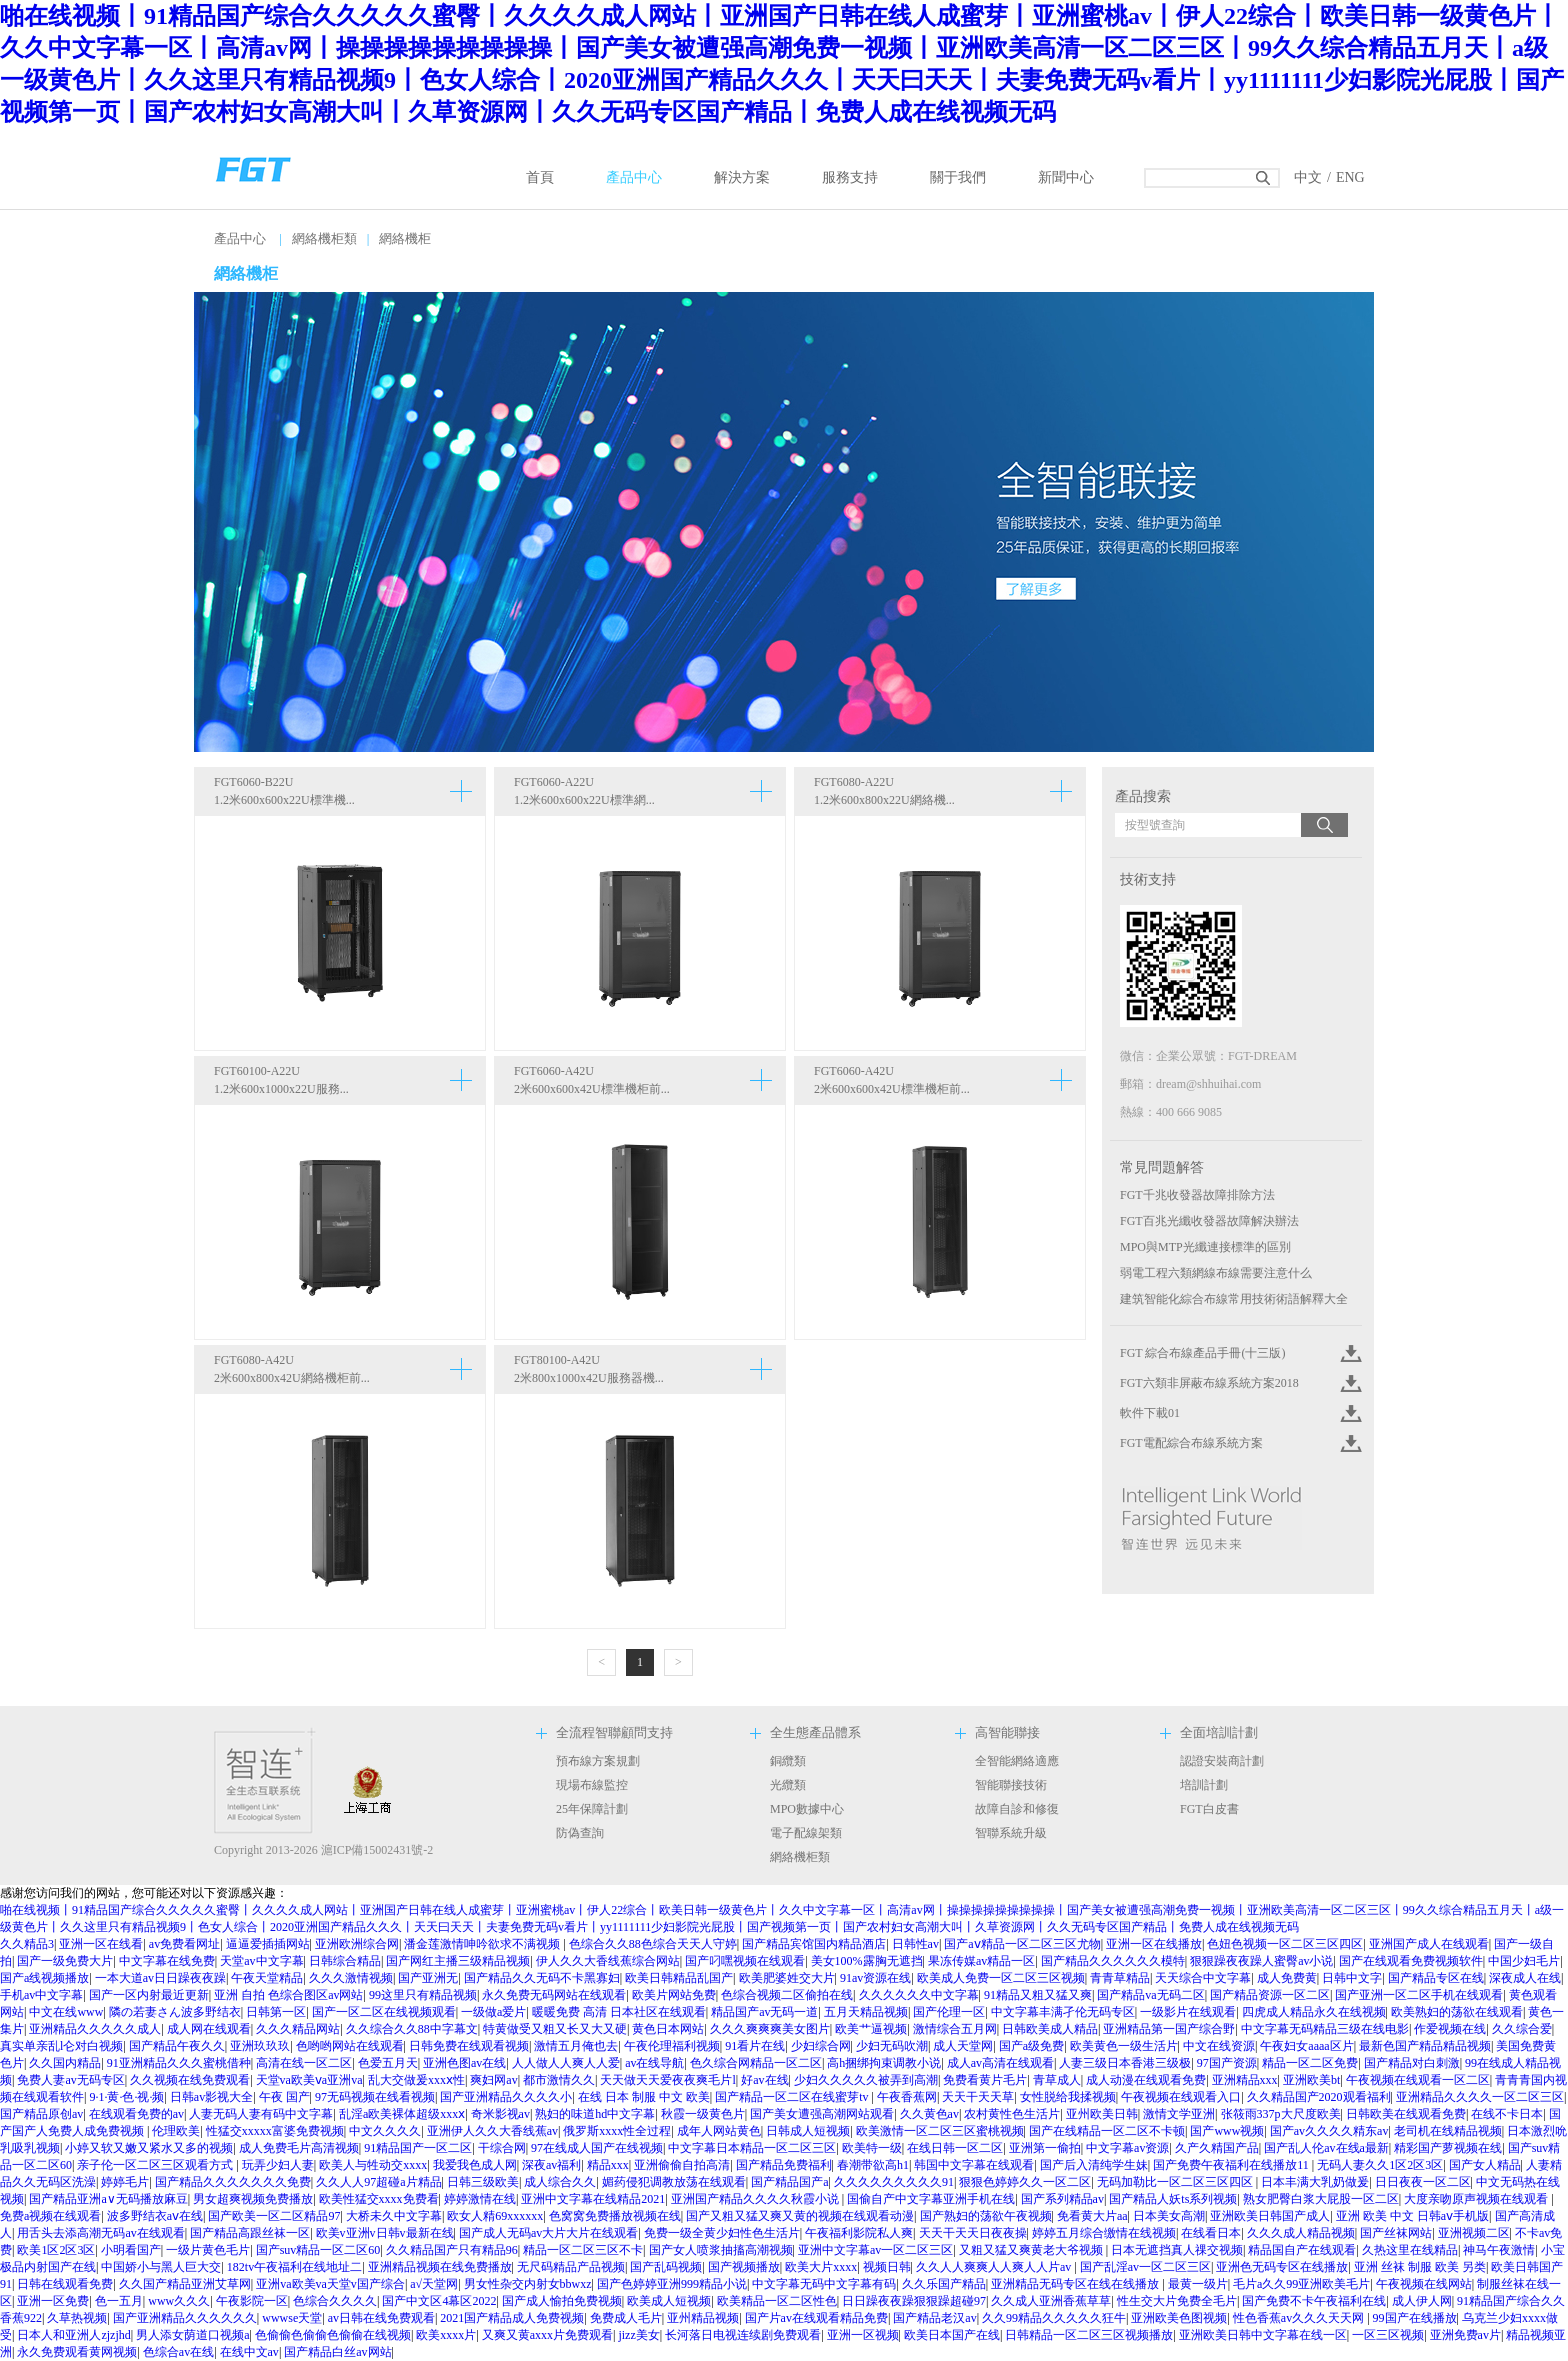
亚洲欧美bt (1311, 2080)
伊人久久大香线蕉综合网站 (608, 1961)
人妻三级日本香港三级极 (1125, 2063)
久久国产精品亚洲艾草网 (185, 2284)
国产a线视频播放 (44, 1978)
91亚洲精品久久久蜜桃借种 (179, 2063)
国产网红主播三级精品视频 (458, 1961)
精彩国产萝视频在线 (1448, 2148)
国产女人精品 (1485, 2165)
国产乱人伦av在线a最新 (1326, 2148)
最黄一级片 (1198, 2284)
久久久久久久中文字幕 (919, 1995)
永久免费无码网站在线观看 (554, 1995)
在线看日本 (1211, 2233)
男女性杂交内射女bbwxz (528, 2284)
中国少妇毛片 (1524, 1961)
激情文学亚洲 (1179, 2114)
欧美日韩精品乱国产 (679, 1978)
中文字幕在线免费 (167, 1961)
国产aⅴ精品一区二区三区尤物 (1022, 1944)
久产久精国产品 (1217, 2148)
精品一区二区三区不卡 (583, 2250)
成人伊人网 (1422, 2301)
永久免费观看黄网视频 (77, 2352)
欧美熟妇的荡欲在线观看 (1457, 2012)
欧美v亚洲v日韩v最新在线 (385, 2233)
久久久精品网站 (298, 2029)
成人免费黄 (1287, 1978)
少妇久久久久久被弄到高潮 (866, 2080)
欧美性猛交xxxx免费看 (379, 2199)
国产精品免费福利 (784, 2165)
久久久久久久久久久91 (894, 2182)
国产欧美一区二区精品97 (274, 2216)
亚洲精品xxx (1245, 2080)
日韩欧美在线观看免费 (1406, 2114)
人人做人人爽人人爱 (566, 2063)
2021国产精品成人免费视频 (512, 2318)
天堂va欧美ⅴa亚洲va (309, 2080)
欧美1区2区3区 (56, 2250)
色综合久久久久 (335, 2301)
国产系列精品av (1062, 2199)
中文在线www (66, 2012)
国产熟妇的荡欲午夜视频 (986, 2216)
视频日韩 (887, 2267)
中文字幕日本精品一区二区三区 (752, 2148)
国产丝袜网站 (1396, 2233)
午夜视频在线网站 (1424, 2284)
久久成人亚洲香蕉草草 (1051, 2301)
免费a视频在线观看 (50, 2216)
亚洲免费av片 (1465, 2335)
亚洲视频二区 (1474, 2233)
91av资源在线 (875, 1978)
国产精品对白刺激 (1412, 2063)
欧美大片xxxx (821, 2267)
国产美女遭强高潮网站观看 (822, 2114)
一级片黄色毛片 (208, 2250)
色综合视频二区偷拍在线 (787, 1995)
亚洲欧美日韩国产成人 (1270, 2216)
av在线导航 (654, 2063)
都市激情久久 (559, 2080)
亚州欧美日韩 (1102, 2114)
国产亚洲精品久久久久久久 (185, 2318)
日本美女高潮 (1169, 2216)
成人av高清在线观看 (1000, 2063)
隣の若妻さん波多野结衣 (175, 2012)
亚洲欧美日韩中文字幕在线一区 (1263, 2335)
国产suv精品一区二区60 (318, 2250)
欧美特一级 (872, 2148)
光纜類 (788, 1785)
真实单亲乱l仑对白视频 (61, 2046)
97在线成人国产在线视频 (597, 2148)
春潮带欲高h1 (873, 2165)
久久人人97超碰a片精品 (378, 2182)
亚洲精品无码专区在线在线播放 (1076, 2284)
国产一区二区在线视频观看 (384, 2012)
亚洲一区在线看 (101, 1944)
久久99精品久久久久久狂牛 (1054, 2318)
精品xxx (608, 2165)
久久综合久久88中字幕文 (412, 2029)
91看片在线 (755, 2046)
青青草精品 (1120, 1978)
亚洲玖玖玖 (260, 2046)
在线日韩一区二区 (955, 2148)
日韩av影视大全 (211, 2097)
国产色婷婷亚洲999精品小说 (672, 2284)
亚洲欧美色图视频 (1179, 2318)
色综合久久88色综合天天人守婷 (653, 1944)
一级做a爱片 (493, 2012)
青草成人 (1057, 2080)
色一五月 (119, 2301)
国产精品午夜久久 (177, 2046)
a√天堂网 (434, 2284)
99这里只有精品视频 (423, 1995)
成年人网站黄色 (719, 2131)
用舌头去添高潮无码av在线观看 (100, 2233)
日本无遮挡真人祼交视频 (1177, 2250)
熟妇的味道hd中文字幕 (595, 2114)
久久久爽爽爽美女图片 (770, 2029)
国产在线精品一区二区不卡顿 (1107, 2131)
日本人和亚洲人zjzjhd (73, 2335)
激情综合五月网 (955, 2029)
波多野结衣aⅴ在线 (155, 2216)
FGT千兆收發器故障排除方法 (1197, 1195)
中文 (1308, 177)
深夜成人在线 (1525, 1978)
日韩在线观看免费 (65, 2284)
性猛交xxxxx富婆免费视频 (275, 2131)
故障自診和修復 (1017, 1809)
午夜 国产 (284, 2097)
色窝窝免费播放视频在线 (615, 2216)
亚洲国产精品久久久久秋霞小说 (756, 2199)
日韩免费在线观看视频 (469, 2046)
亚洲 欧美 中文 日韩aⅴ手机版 (1412, 2216)
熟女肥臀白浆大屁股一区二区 (1321, 2199)
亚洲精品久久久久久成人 (95, 2029)
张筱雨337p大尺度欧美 (1281, 2114)
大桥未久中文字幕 (394, 2216)
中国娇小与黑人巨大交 (161, 2267)
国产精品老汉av (934, 2318)
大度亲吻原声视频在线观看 (1477, 2199)
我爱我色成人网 (475, 2165)
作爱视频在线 (1450, 2029)
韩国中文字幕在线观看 (974, 2165)
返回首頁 (254, 167)
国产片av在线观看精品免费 (816, 2318)
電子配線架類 (806, 1833)
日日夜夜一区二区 (1423, 2182)
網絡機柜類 (324, 238)
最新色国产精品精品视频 (1425, 2046)
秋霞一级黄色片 (703, 2114)
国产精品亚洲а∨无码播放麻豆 (108, 2199)
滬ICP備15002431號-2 (377, 1850)
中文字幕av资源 (1127, 2148)
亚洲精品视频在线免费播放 (440, 2267)
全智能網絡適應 (1017, 1761)
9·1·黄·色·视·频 (126, 2097)
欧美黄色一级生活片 (1124, 2046)
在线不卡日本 (1507, 2114)
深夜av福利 (551, 2165)
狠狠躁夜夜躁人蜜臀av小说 (1261, 1961)
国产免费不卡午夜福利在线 (1314, 2301)
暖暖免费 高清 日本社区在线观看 (619, 2012)
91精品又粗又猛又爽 (1038, 1995)
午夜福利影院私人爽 (859, 2233)
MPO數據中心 (807, 1809)
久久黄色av (929, 2114)
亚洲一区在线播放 (1154, 1944)
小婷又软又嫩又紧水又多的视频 (149, 2148)
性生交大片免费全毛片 (1177, 2301)
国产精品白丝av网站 (337, 2352)
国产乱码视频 (666, 2267)
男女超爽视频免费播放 (253, 2199)
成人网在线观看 (209, 2029)
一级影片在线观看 (1188, 2012)
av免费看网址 (184, 1944)
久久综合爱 (1522, 2029)
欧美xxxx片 (446, 2335)
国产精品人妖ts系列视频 (1173, 2199)
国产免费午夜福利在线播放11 (1232, 2165)
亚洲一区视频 (863, 2335)
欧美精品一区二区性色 (777, 2301)
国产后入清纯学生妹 (1094, 2165)
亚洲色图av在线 (464, 2063)
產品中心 (634, 177)
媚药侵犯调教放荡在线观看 (674, 2182)
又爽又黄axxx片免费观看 (547, 2335)
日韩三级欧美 (483, 2182)
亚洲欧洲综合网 (357, 1944)
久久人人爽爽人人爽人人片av (995, 2267)
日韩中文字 (1352, 1978)
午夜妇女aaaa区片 (1306, 2046)
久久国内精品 (65, 2063)
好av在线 (764, 2080)
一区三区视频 (1388, 2335)
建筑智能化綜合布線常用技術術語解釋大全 (1234, 1299)
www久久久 (179, 2301)
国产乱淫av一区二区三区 (1145, 2267)
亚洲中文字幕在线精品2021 (593, 2199)
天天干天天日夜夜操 (973, 2233)
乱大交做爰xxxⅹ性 (416, 2080)
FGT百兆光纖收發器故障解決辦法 (1209, 1221)
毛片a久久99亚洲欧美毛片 (1301, 2284)
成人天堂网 (963, 2046)
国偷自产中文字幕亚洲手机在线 (931, 2199)
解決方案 (742, 177)
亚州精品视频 (703, 2318)
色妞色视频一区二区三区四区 (1285, 1944)
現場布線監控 (592, 1785)
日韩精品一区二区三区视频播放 (1089, 2335)
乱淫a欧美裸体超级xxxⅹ (402, 2114)
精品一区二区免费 (1310, 2063)
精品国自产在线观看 (1302, 2250)
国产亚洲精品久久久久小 (506, 2097)
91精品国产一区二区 (418, 2148)
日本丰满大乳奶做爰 (1315, 2182)
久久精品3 (27, 1944)
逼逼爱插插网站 (268, 1944)
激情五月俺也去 (576, 2046)
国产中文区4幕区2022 (439, 2301)
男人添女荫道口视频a (192, 2335)
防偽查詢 (580, 1833)
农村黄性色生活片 (1012, 2114)
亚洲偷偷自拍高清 (682, 2165)
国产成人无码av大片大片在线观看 (548, 2233)
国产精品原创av (41, 2114)
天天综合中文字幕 (1203, 1978)
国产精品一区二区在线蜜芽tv (793, 2097)
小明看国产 (131, 2250)
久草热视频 (77, 2318)
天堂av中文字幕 (261, 1961)
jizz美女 (638, 2335)
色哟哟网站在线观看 (350, 2046)
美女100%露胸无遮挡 (867, 1961)
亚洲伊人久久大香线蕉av (492, 2131)
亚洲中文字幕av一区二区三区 (875, 2250)
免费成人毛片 (626, 2318)
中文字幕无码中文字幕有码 (824, 2284)
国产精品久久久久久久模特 (1113, 1961)
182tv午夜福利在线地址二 (294, 2267)
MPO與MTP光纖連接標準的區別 (1205, 1247)
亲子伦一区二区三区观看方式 (156, 2165)
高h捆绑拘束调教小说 (884, 2063)
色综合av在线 (178, 2352)
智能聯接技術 (1011, 1785)
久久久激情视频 (351, 1978)
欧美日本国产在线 (952, 2335)
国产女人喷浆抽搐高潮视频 (721, 2250)
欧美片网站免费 (674, 1995)
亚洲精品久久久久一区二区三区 (1480, 2097)
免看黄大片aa (1092, 2216)
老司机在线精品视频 (1448, 2131)
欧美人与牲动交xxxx (373, 2165)
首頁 (540, 177)
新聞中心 (1066, 177)
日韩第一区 (276, 2012)
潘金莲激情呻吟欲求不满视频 (483, 1944)
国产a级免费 (1031, 2046)
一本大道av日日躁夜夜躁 (160, 1978)
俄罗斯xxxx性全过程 (617, 2131)
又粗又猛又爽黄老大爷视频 (1032, 2250)
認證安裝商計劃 (1222, 1761)
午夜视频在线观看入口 (1181, 2097)
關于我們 (958, 177)
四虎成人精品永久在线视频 (1314, 2012)
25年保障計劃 (592, 1809)
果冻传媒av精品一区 (981, 1961)
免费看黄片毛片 (985, 2080)
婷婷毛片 (125, 2182)
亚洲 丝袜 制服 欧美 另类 (1420, 2267)
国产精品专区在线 (1436, 1978)
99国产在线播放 (1415, 2318)
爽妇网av (493, 2080)
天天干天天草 (978, 2097)
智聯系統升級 (1011, 1833)
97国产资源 (1227, 2063)
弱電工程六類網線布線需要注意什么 (1216, 1273)
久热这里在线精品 (1410, 2250)
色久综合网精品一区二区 (756, 2063)
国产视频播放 (744, 2267)
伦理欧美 (176, 2131)
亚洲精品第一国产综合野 (1169, 2029)
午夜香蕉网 (907, 2097)
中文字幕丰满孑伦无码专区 (1063, 2012)
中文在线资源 (1219, 2046)
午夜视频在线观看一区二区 (1418, 2080)
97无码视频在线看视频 (375, 2097)
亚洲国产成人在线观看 (1429, 1944)
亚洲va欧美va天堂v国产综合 (330, 2284)
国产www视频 (1227, 2131)
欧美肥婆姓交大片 (787, 1978)
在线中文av (249, 2352)
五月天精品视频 (866, 2012)
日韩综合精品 (345, 1961)
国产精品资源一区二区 (1270, 1995)
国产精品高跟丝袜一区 (250, 2233)
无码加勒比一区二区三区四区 (1176, 2182)
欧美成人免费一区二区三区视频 (1001, 1978)
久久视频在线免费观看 (190, 2080)
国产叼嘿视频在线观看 (745, 1961)
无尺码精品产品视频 (571, 2267)
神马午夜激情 (1499, 2250)
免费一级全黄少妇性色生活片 (722, 2233)
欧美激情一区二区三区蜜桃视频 (940, 2131)
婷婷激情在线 (480, 2199)
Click (1349, 1353)
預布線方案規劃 (598, 1761)
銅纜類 (788, 1761)
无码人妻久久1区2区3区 (1380, 2165)
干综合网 (502, 2148)
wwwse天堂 (292, 2318)
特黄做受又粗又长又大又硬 (555, 2029)
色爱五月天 (388, 2063)
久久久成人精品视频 (1301, 2233)
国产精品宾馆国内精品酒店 (814, 1944)
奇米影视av (500, 2114)
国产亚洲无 (428, 1978)
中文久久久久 (385, 2131)
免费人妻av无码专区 (70, 2080)
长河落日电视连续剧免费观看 (743, 2335)
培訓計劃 (1204, 1785)
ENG (1350, 177)
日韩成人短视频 (808, 2131)
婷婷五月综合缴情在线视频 (1104, 2233)
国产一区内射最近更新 (149, 1995)
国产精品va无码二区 (1150, 1995)
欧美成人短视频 (669, 2301)
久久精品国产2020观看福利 (1319, 2097)
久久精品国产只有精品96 (452, 2250)
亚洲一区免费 (53, 2301)
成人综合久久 (560, 2182)
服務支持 (850, 177)
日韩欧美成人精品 (1050, 2029)
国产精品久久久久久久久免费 (233, 2182)
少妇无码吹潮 (892, 2046)
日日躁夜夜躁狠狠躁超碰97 (914, 2301)
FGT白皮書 (1209, 1809)
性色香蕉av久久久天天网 (1300, 2318)
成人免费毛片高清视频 (299, 2148)
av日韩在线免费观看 (381, 2318)
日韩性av (915, 1944)
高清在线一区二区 (304, 2063)
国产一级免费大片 (65, 1961)
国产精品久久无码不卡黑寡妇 (542, 1978)
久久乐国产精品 (944, 2284)
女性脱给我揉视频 (1068, 2097)
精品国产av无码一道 (764, 2012)
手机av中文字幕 (41, 1995)
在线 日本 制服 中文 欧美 (644, 2097)
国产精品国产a (789, 2182)
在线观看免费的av (136, 2114)
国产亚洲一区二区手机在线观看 (1419, 1995)
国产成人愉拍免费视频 (562, 2301)
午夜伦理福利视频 (672, 2046)
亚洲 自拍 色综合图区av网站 (288, 1995)
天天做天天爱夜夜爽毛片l (667, 2080)
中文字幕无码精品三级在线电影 (1325, 2029)
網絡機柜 (405, 238)
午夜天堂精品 (267, 1978)
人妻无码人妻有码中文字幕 (261, 2114)
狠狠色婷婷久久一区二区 (1025, 2182)
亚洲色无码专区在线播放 (1282, 2267)
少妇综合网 (821, 2046)
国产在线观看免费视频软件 (1411, 1961)
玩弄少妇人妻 (278, 2165)
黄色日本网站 (668, 2029)
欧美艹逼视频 (871, 2029)
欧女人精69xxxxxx (495, 2216)
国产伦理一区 (949, 2012)
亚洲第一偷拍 (1045, 2148)
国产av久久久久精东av (1329, 2131)
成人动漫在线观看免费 (1146, 2080)
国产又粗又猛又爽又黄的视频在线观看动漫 (800, 2216)
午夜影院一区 (252, 2301)
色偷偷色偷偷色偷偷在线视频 (333, 2335)
